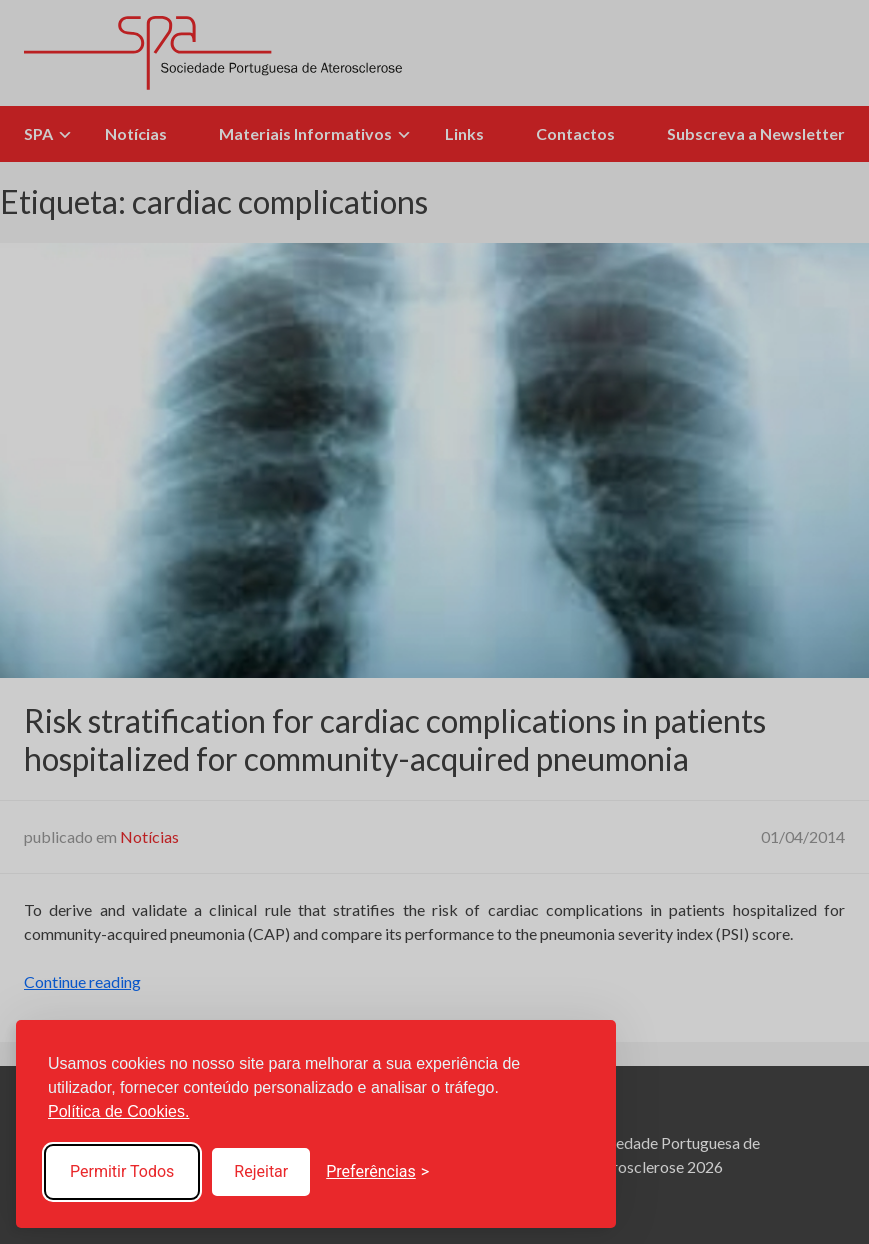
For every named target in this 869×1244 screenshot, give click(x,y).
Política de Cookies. (118, 1111)
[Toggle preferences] (377, 1172)
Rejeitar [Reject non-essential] (261, 1171)
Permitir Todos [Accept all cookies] (122, 1171)
